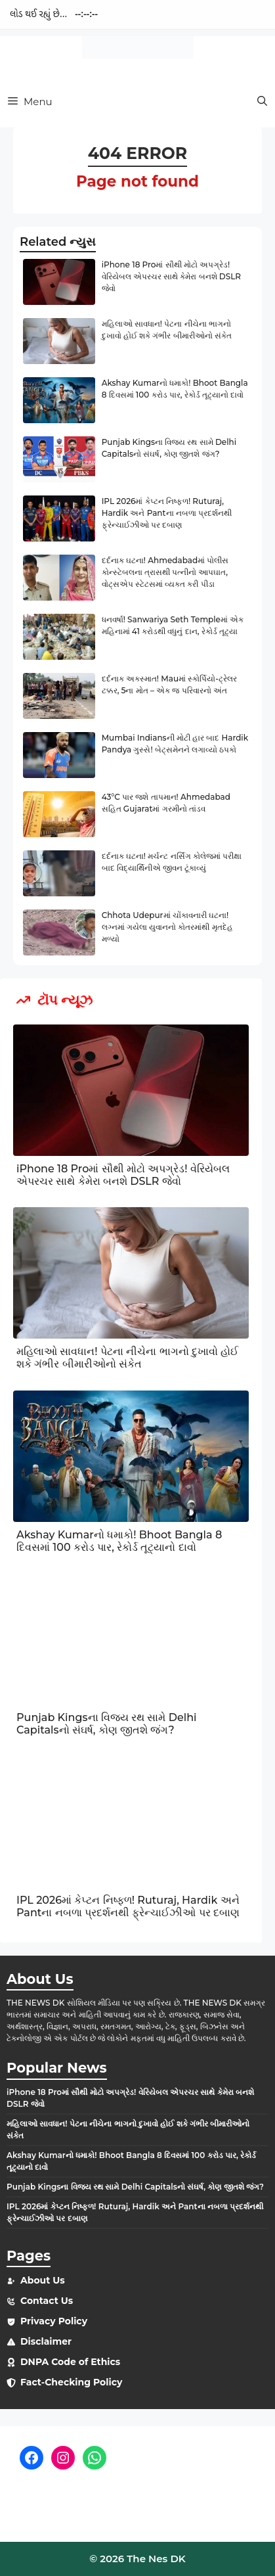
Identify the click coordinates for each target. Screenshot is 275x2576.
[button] (262, 101)
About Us (42, 2280)
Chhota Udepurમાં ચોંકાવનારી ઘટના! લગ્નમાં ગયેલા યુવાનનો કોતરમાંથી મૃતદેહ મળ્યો (167, 927)
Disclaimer (46, 2341)
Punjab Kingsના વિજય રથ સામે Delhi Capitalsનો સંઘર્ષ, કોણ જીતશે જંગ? (106, 1723)
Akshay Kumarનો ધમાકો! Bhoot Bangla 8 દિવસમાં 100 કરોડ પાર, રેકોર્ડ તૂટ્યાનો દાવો (119, 1541)
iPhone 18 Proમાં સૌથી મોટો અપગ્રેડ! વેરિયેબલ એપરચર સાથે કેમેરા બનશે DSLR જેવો (171, 276)
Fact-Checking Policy (71, 2382)
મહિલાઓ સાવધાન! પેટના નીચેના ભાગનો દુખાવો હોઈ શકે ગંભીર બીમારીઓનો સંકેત (127, 1357)
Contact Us (46, 2301)
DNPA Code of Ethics (70, 2362)
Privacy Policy (53, 2321)
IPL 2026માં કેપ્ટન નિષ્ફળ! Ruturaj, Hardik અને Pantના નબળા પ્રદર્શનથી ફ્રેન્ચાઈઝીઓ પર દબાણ (167, 513)
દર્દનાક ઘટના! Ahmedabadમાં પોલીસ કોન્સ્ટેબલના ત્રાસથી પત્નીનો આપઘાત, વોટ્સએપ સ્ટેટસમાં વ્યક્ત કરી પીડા (165, 572)
